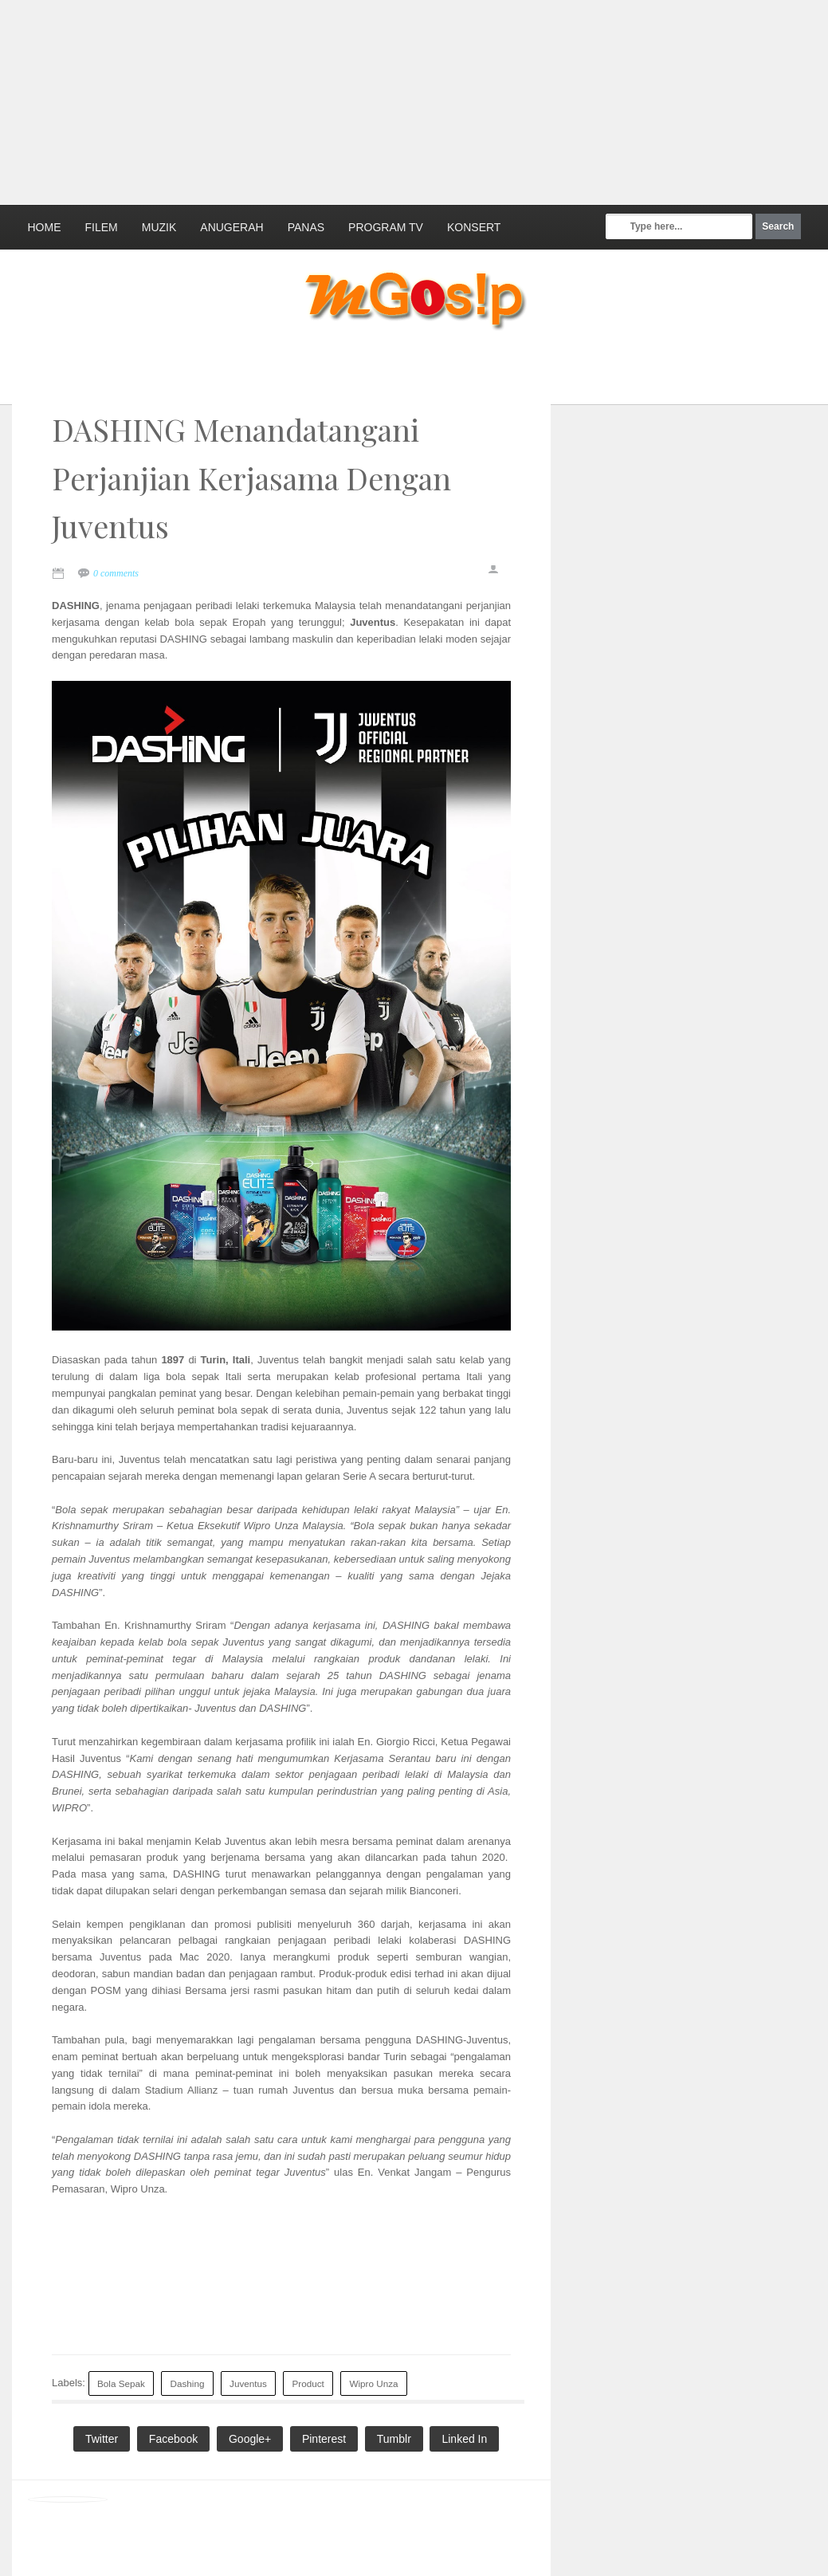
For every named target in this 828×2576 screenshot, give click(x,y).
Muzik (159, 227)
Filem (101, 227)
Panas (306, 227)
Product (308, 2383)
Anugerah (231, 227)
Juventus (248, 2383)
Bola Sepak (121, 2383)
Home (44, 227)
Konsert (473, 227)
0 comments (116, 573)
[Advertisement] (386, 99)
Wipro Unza (373, 2383)
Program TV (385, 227)
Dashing (188, 2383)
